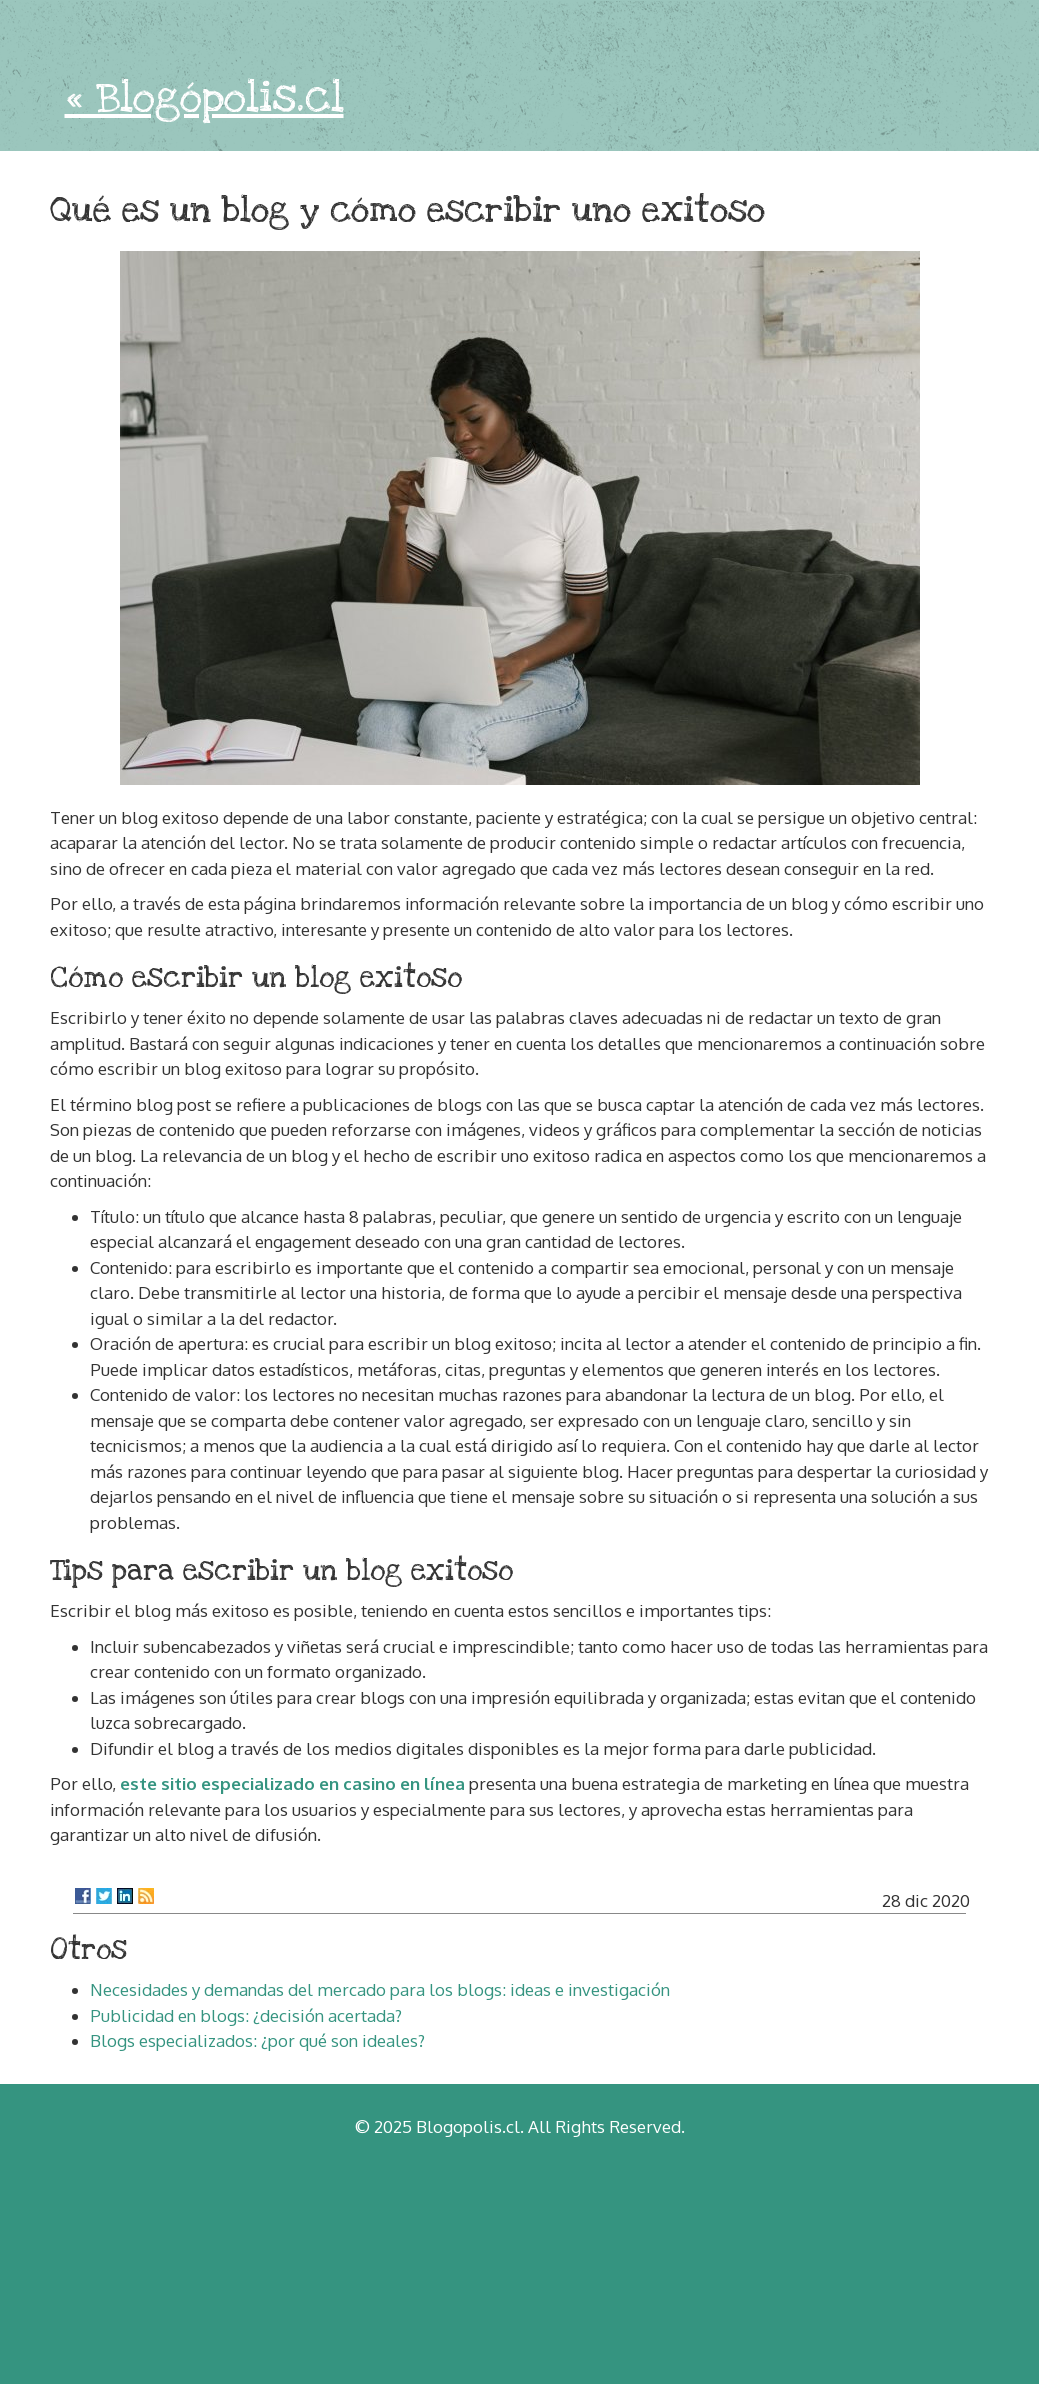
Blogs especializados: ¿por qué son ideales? (257, 2040)
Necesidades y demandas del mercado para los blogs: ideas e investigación (380, 1989)
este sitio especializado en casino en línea (292, 1783)
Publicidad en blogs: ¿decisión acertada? (246, 2015)
